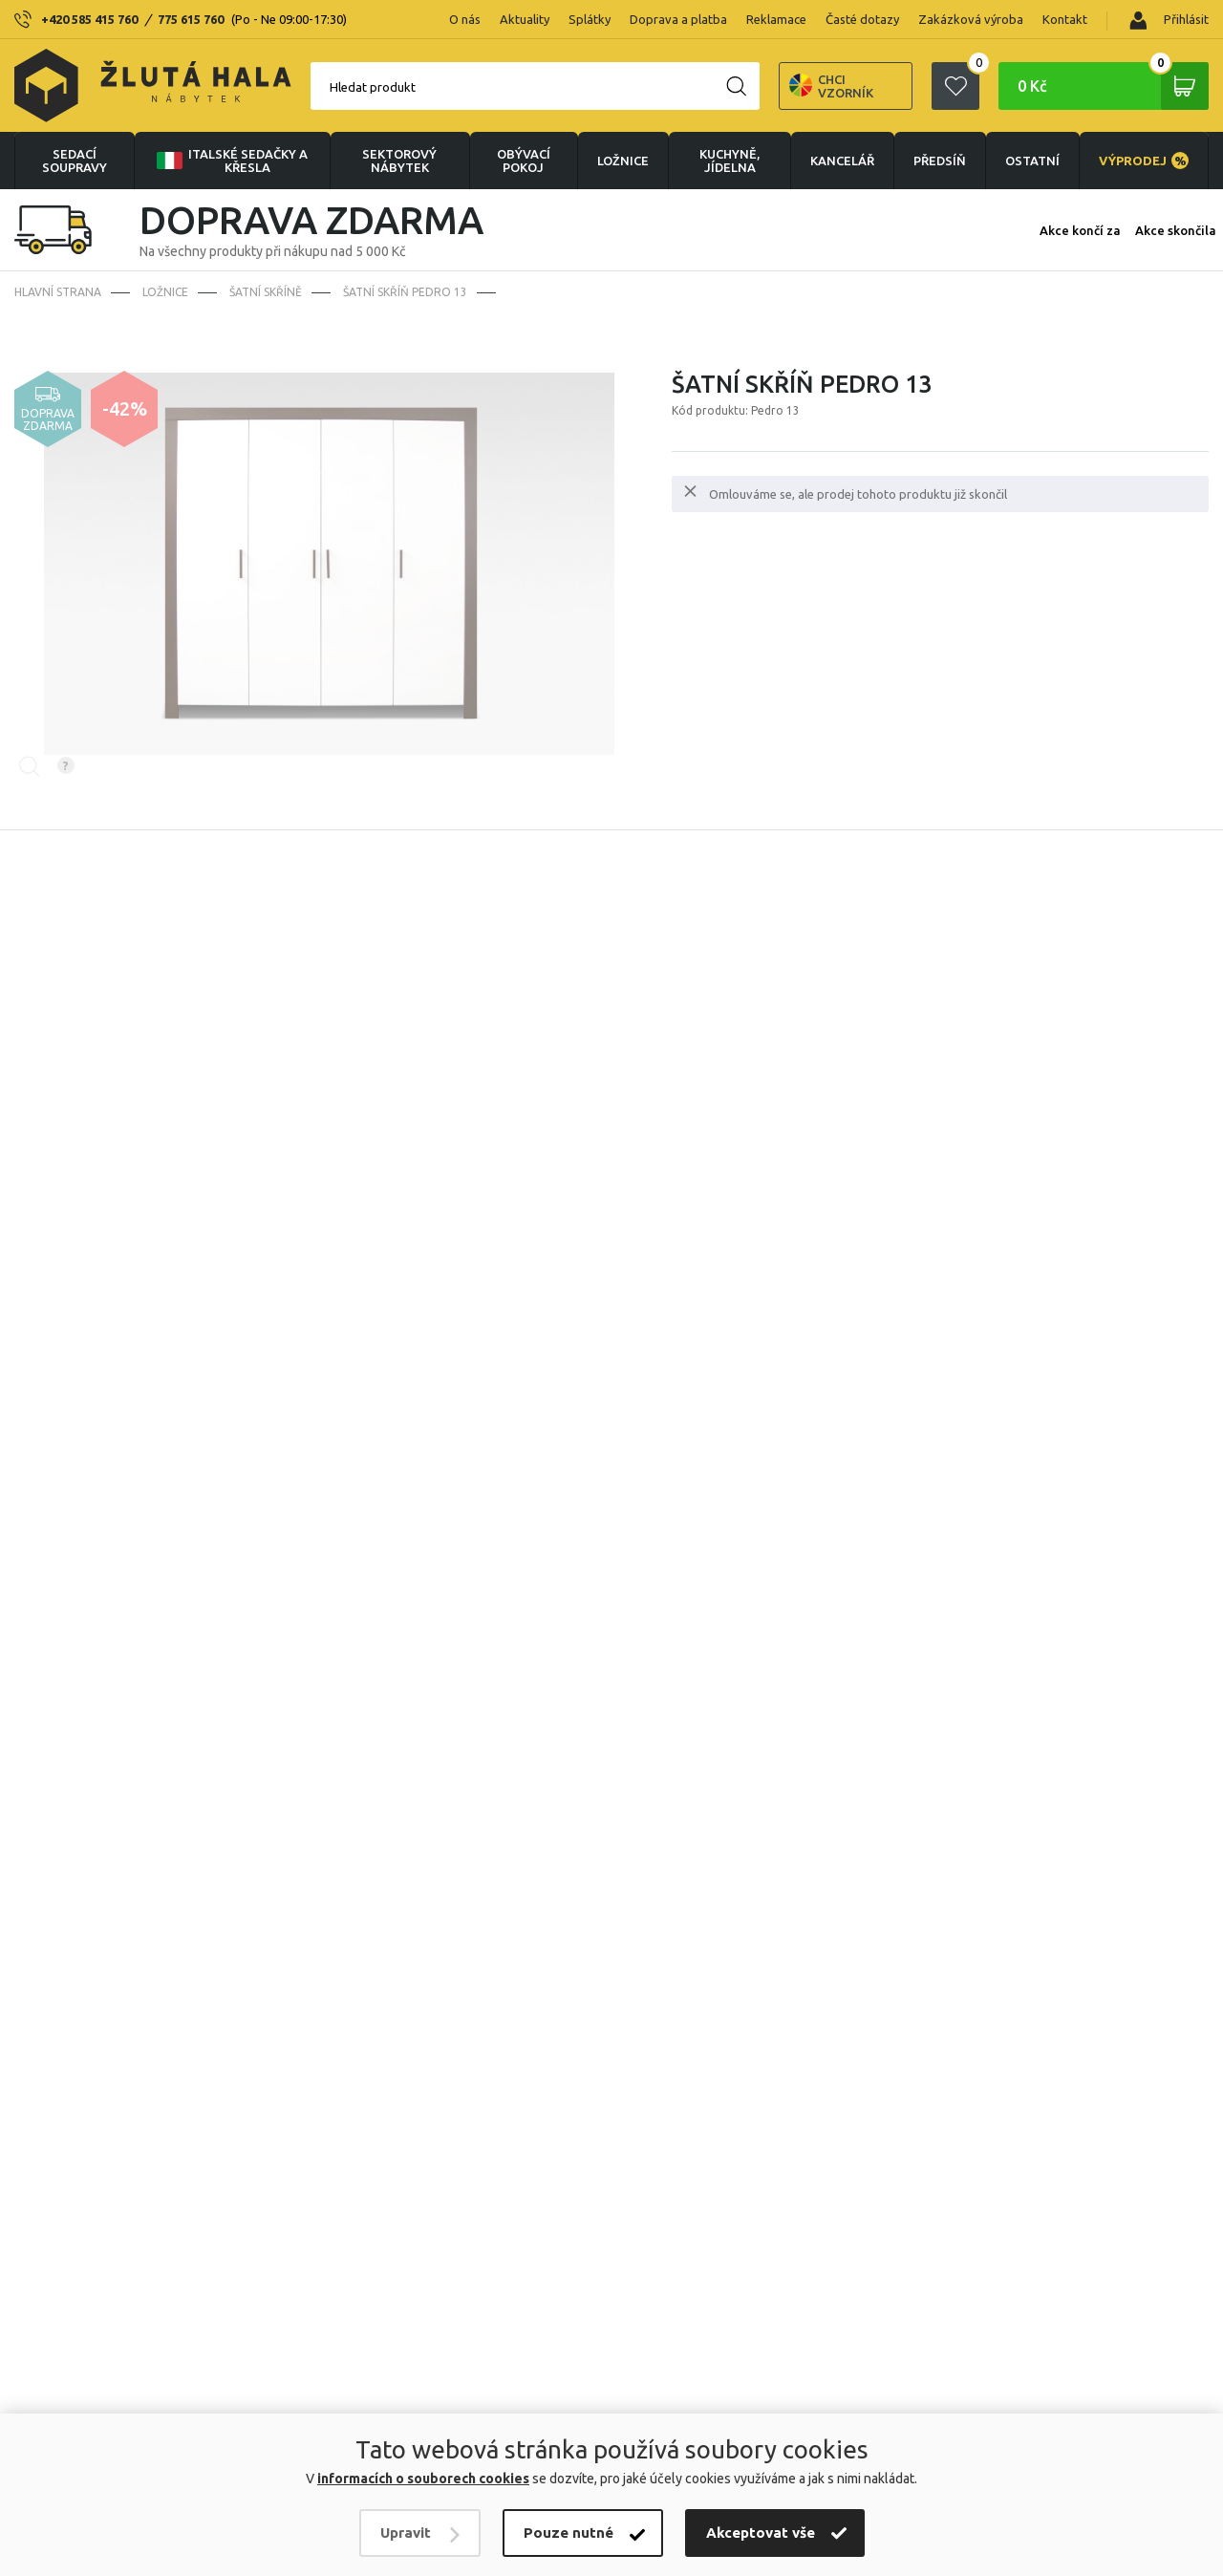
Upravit (405, 2532)
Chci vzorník (831, 86)
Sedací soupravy (74, 160)
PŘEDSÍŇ (939, 160)
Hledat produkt (373, 87)
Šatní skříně (265, 292)
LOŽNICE (623, 160)
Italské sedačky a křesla (230, 160)
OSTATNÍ (1032, 160)
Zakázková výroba (970, 19)
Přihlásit (1169, 20)
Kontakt (1064, 19)
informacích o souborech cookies (423, 2478)
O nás (465, 19)
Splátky (590, 19)
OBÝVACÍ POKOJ (523, 160)
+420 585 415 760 (89, 19)
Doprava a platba (678, 19)
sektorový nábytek (399, 160)
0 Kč (1113, 86)
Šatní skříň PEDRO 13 (405, 292)
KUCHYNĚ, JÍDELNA (729, 160)
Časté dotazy (862, 19)
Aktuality (524, 19)
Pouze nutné (568, 2532)
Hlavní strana (57, 292)
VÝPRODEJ (1144, 160)
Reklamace (776, 19)
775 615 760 (191, 19)
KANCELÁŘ (842, 160)
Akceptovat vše (760, 2532)
